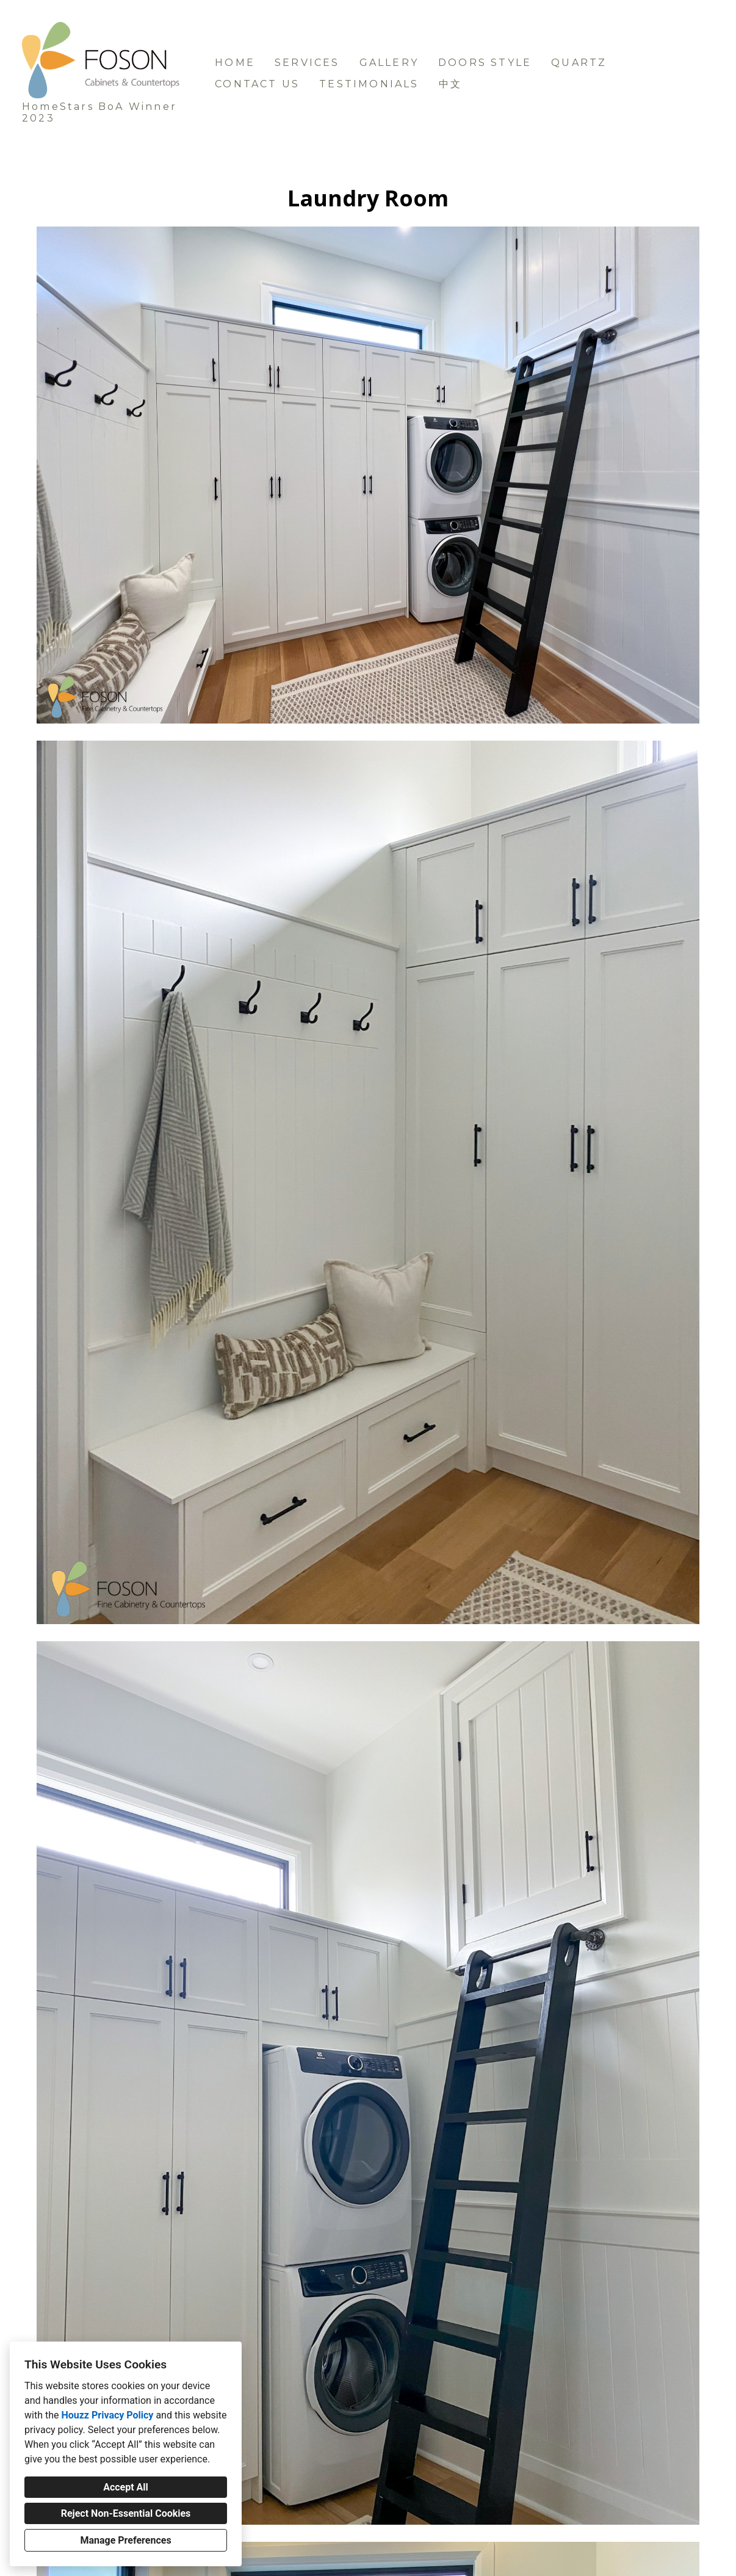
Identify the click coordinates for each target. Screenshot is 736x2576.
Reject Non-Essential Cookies (126, 2513)
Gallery (389, 62)
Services (307, 62)
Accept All (125, 2487)
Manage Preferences (125, 2540)
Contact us (257, 84)
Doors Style (485, 62)
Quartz (579, 62)
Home (235, 62)
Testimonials (369, 84)
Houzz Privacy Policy (107, 2415)
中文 (450, 84)
